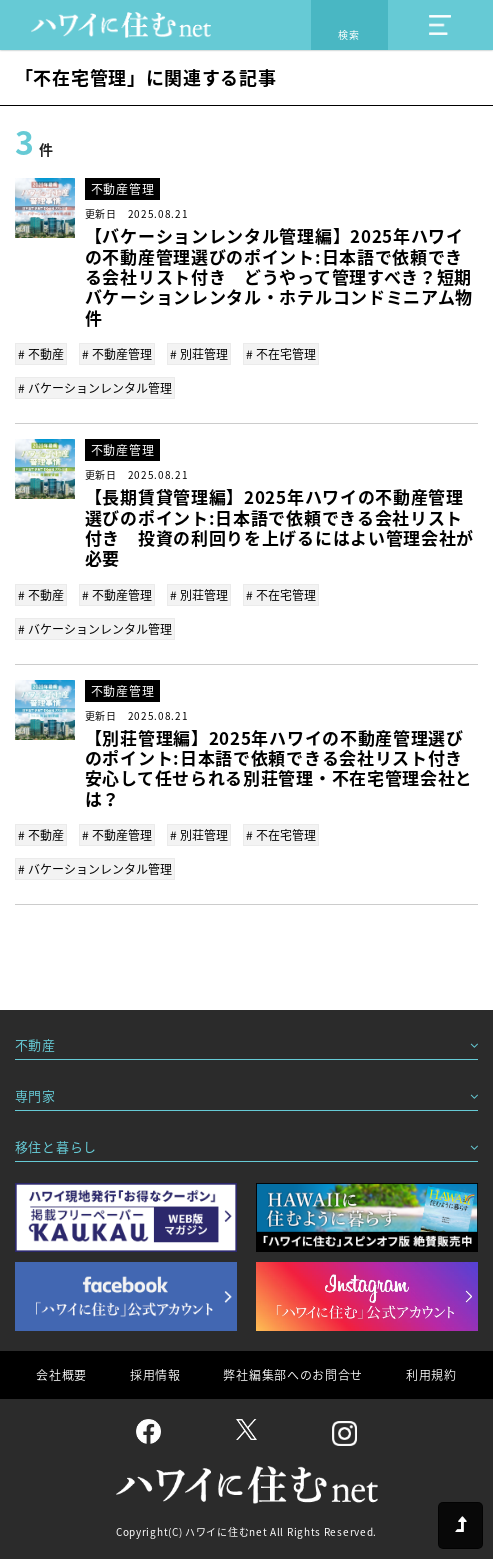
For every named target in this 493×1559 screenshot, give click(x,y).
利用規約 (431, 1375)
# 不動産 (41, 354)
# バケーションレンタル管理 (95, 388)
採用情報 (155, 1375)
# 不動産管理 (117, 354)
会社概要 (61, 1375)
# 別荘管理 (199, 354)
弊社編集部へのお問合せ (293, 1375)
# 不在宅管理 (281, 354)
